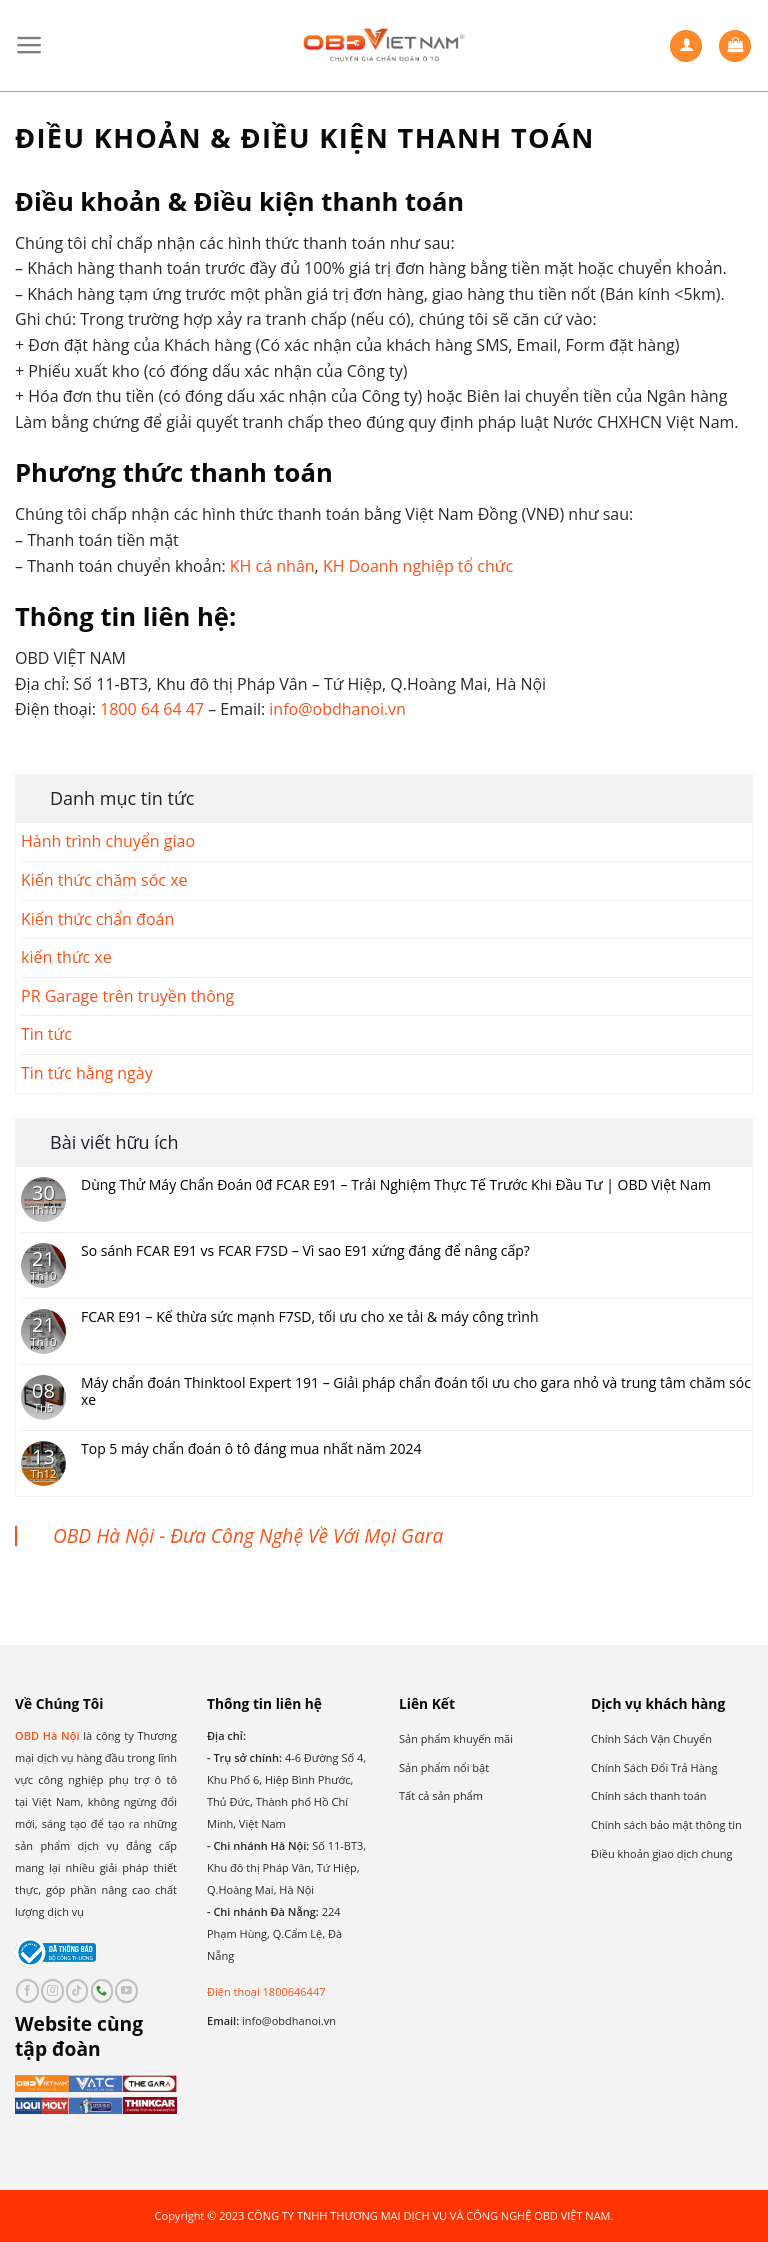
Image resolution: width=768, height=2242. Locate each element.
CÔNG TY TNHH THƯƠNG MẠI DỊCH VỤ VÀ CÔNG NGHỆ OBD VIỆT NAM (428, 2215)
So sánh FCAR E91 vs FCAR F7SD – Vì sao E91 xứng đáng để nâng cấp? (305, 1251)
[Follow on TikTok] (77, 1991)
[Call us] (102, 1991)
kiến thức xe (66, 957)
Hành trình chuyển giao (108, 841)
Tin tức (46, 1034)
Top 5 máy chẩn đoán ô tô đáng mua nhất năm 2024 (251, 1449)
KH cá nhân (272, 566)
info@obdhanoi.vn (337, 709)
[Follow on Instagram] (52, 1991)
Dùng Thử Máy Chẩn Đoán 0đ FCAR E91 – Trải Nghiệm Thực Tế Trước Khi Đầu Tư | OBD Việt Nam (396, 1185)
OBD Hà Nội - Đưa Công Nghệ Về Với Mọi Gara (248, 1535)
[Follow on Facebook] (27, 1991)
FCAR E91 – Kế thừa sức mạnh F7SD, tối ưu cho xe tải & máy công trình (310, 1317)
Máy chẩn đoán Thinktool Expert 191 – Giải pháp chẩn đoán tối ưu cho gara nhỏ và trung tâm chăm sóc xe (416, 1392)
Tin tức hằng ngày (87, 1073)
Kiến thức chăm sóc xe (104, 880)
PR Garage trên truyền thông (127, 996)
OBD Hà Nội (47, 1735)
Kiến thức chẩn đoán (97, 919)
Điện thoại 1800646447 (266, 1991)
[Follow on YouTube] (126, 1991)
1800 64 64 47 (152, 709)
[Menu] (29, 45)
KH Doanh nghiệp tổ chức (418, 566)
